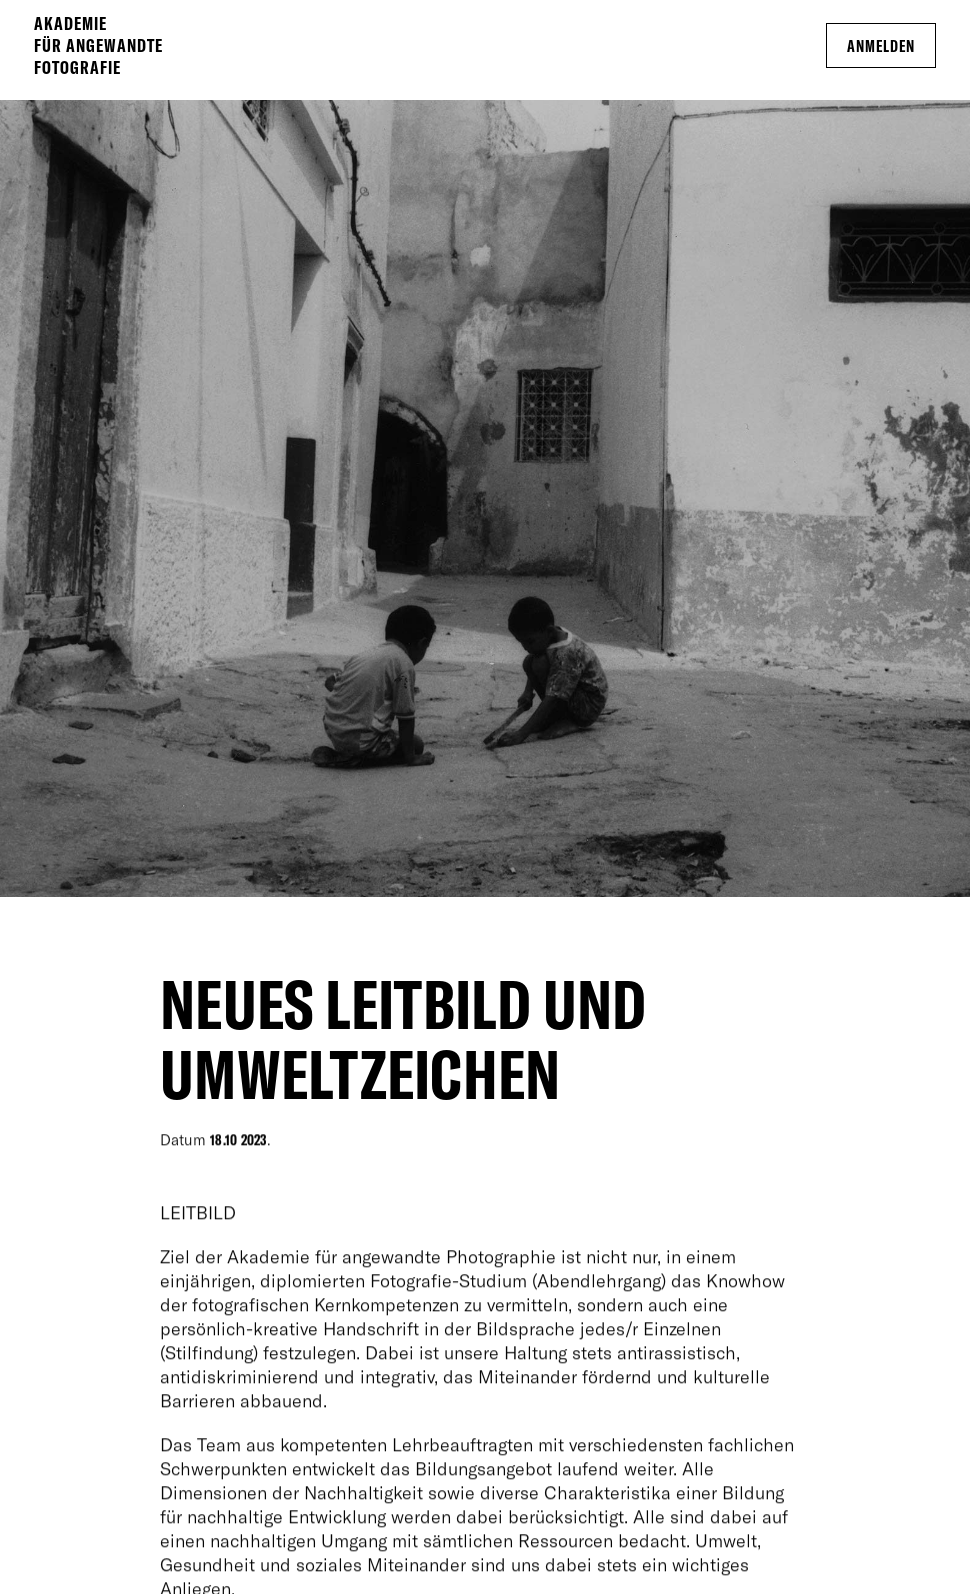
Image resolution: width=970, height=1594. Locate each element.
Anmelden (881, 45)
